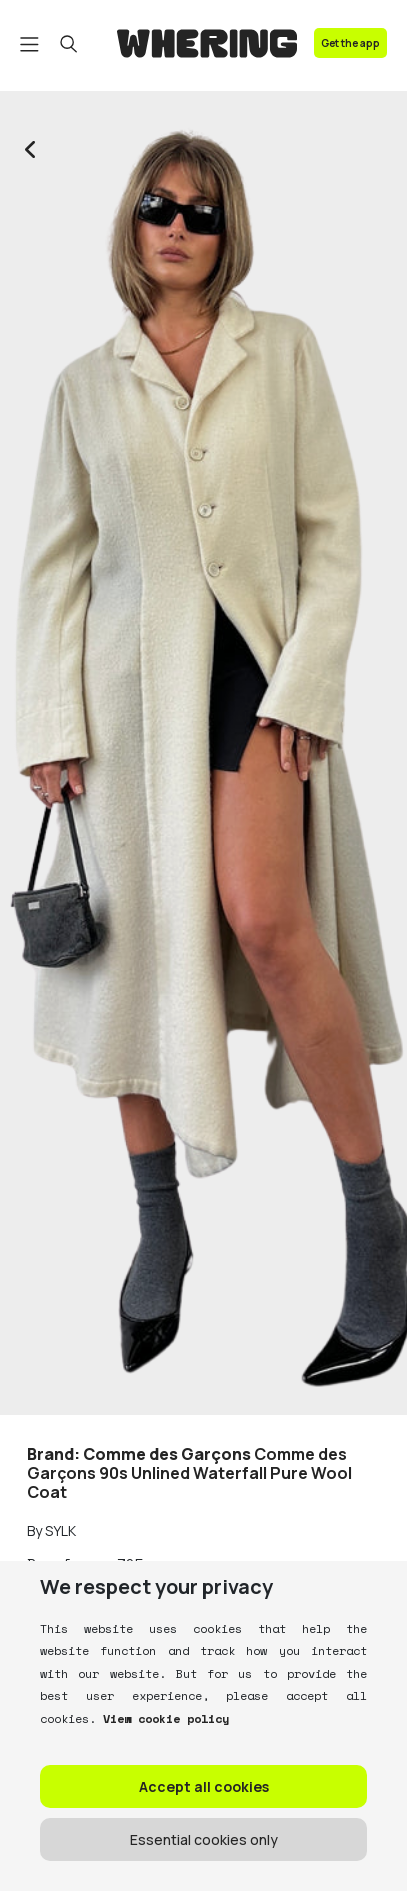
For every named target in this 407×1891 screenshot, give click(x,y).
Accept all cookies (204, 1786)
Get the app (350, 43)
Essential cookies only (204, 1839)
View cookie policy (162, 1718)
